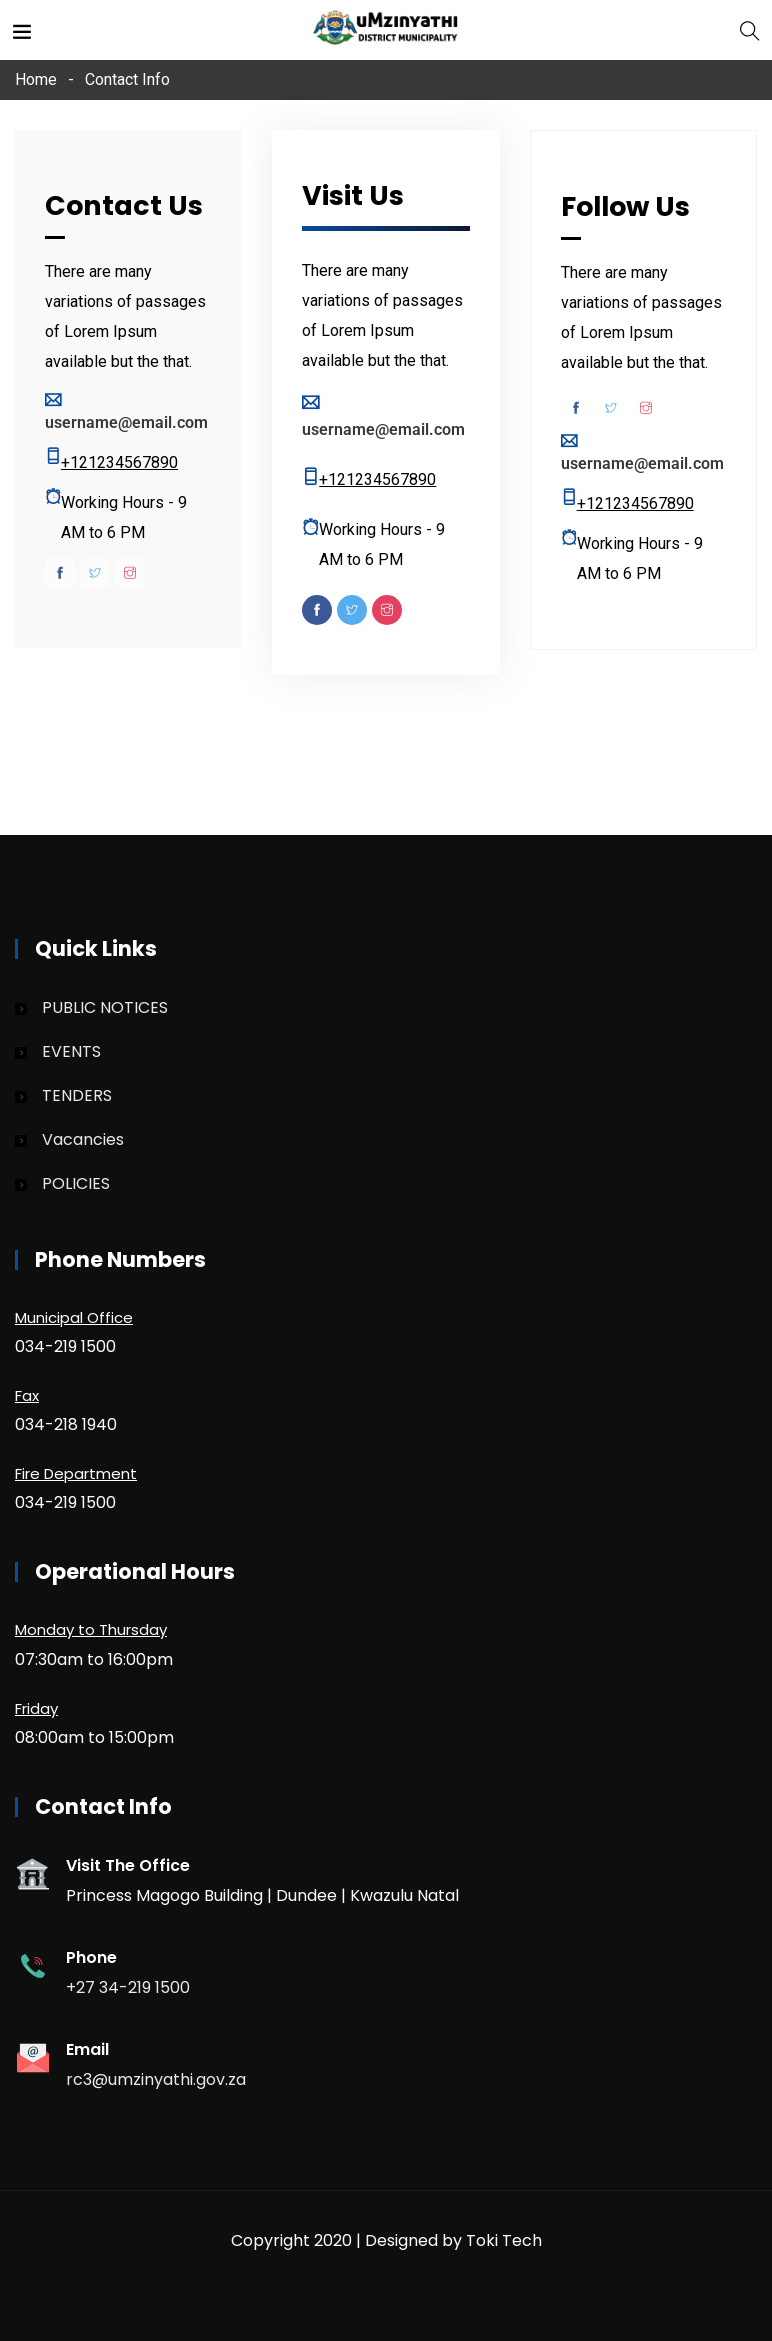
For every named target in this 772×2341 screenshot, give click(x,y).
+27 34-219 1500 (128, 1987)
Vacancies (83, 1139)
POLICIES (76, 1183)
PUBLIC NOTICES (105, 1007)
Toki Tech (504, 2240)
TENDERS (77, 1095)
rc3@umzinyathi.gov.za (156, 2079)
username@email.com (126, 422)
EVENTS (71, 1051)
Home (36, 79)
